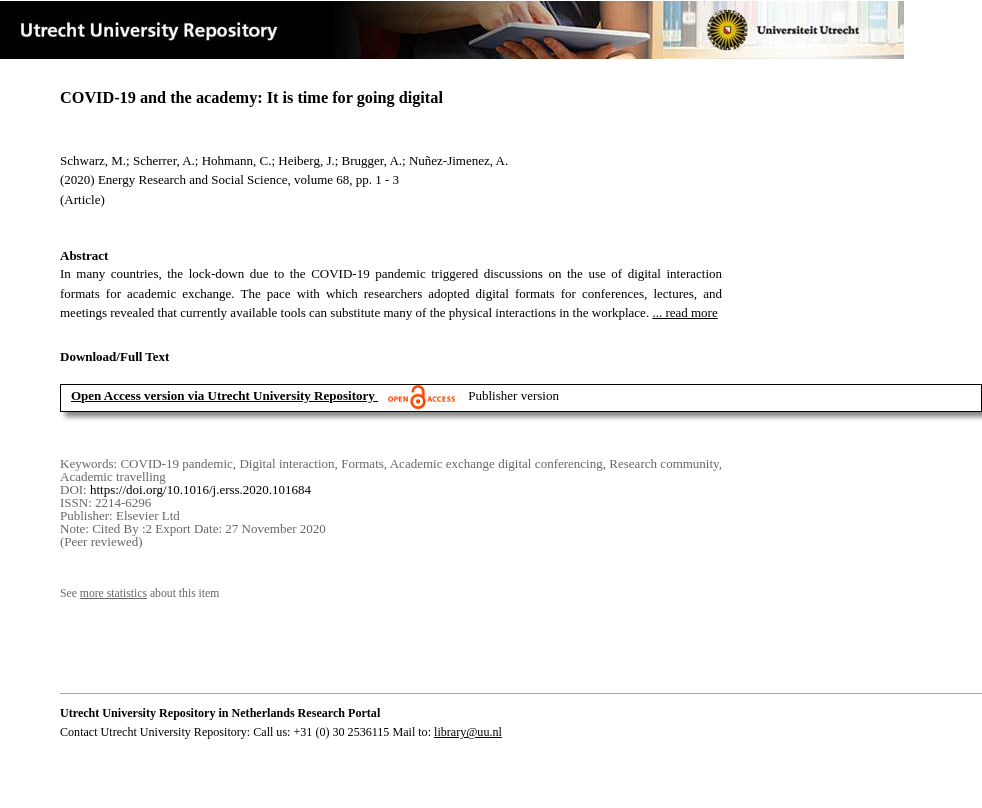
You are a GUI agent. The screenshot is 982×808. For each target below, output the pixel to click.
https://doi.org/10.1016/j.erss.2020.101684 (200, 489)
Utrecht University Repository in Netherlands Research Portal (220, 713)
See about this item (139, 593)
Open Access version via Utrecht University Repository (223, 395)
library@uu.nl (468, 732)
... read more (684, 312)
